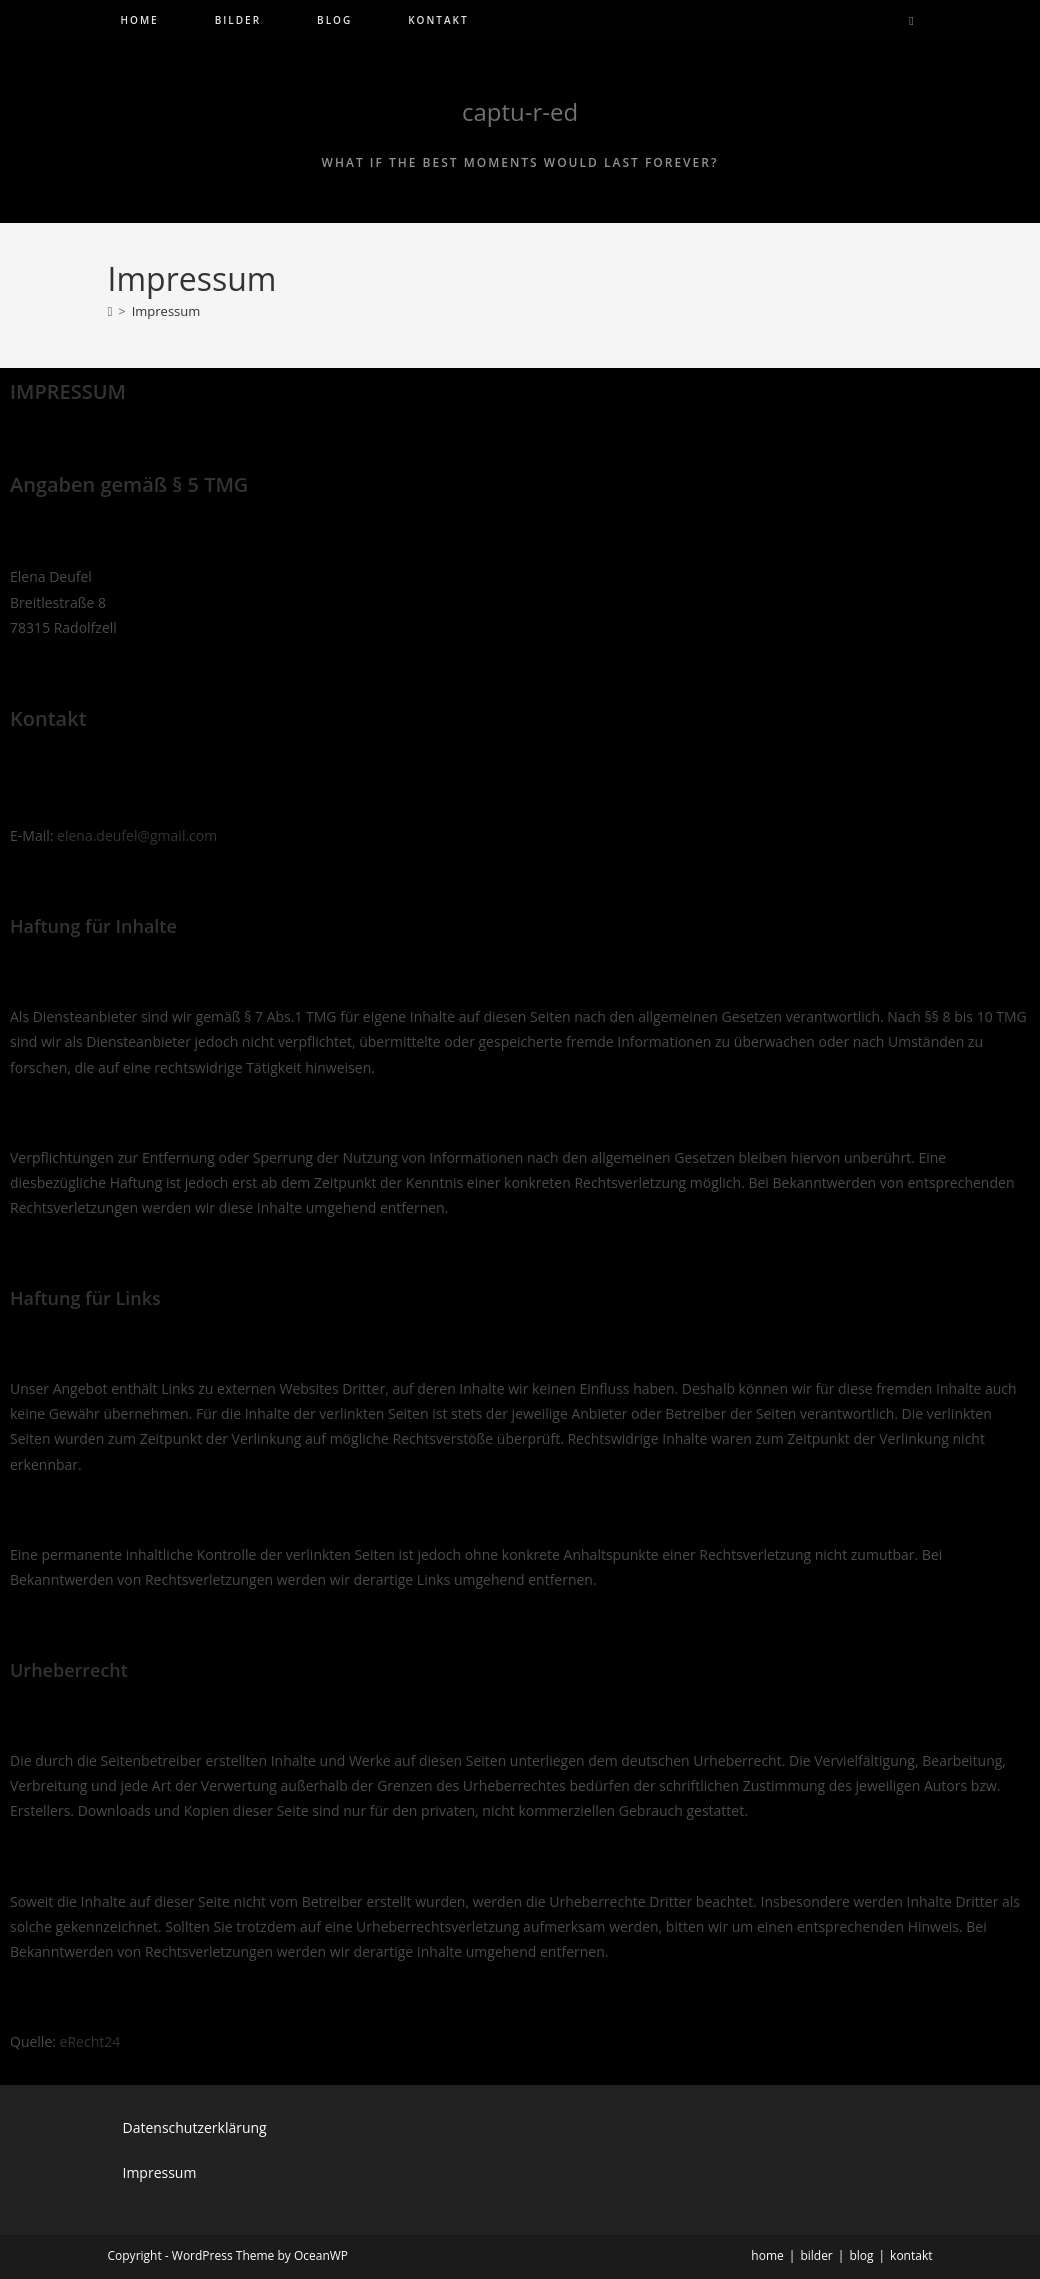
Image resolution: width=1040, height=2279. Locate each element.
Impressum (166, 311)
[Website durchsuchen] (912, 21)
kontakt (911, 2255)
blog (861, 2255)
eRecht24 (90, 2041)
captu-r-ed (520, 111)
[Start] (110, 311)
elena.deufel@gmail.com (137, 835)
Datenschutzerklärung (195, 2127)
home (767, 2255)
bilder (816, 2255)
